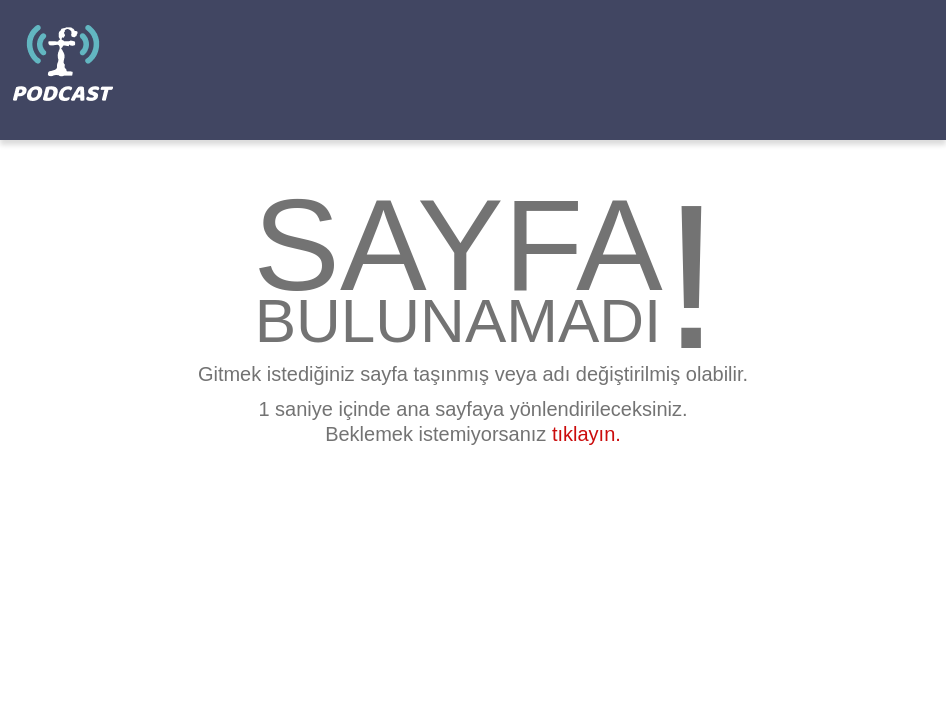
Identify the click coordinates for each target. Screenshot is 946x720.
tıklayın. (586, 434)
